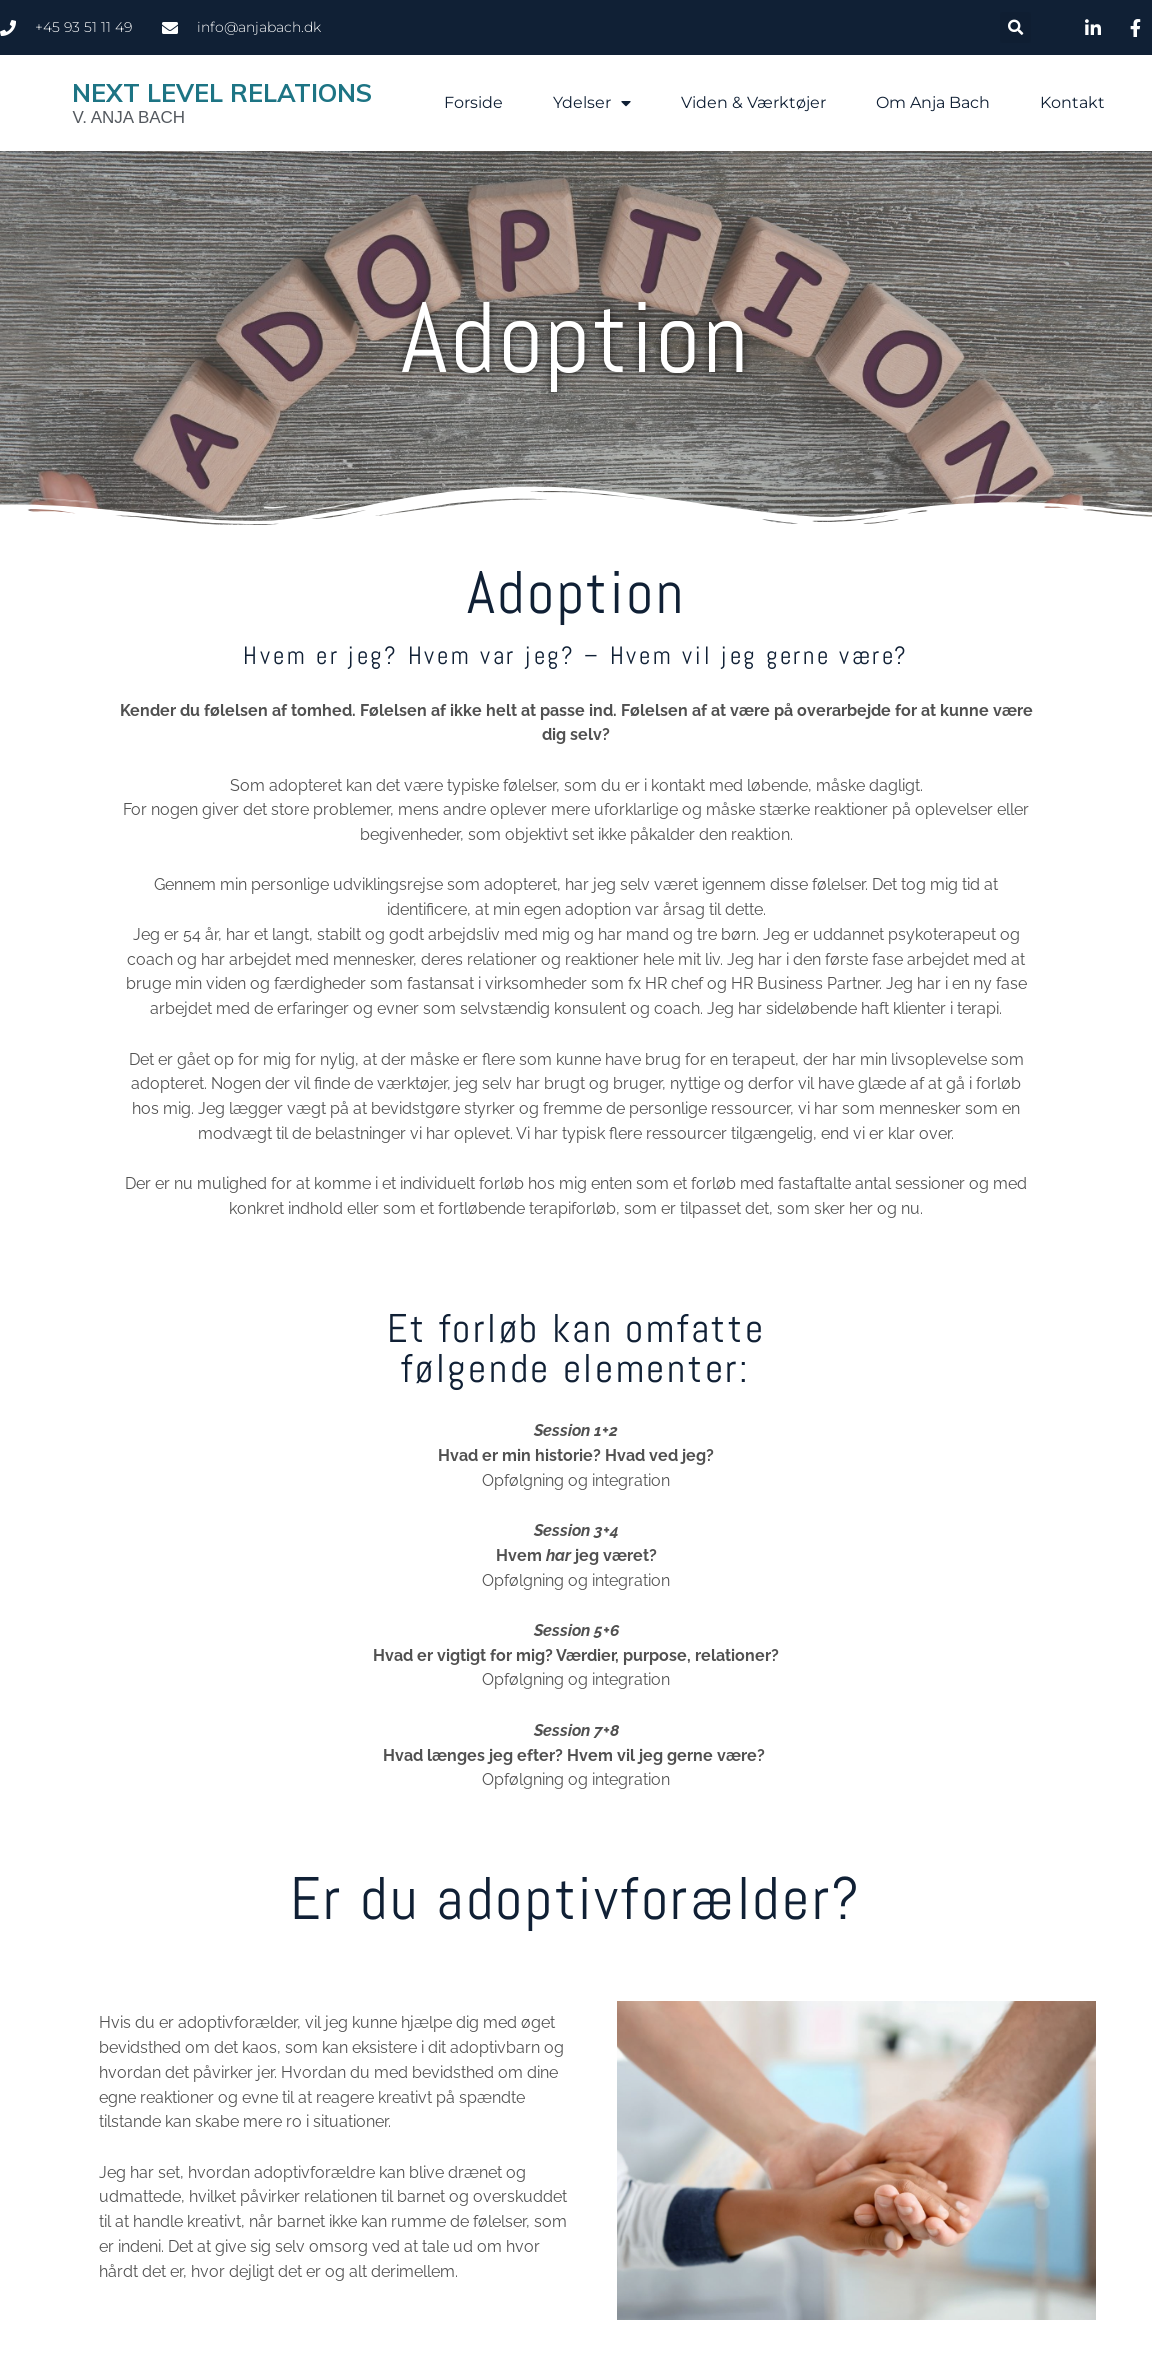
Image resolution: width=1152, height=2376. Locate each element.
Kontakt (1072, 102)
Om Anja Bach (933, 102)
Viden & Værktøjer (753, 102)
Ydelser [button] (592, 103)
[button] (1015, 27)
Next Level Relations (222, 92)
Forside (473, 102)
